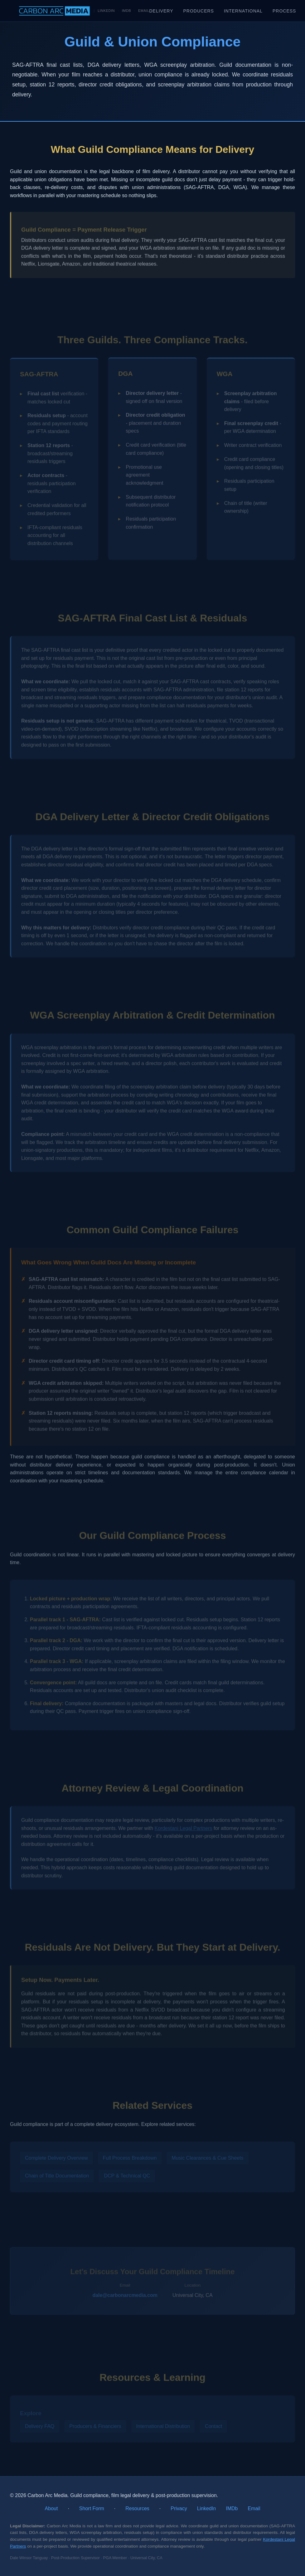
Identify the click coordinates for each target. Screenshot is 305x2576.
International (243, 10)
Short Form (91, 2508)
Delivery (161, 10)
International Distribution (163, 2426)
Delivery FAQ (39, 2426)
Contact (213, 2426)
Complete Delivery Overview (56, 2158)
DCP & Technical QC (127, 2176)
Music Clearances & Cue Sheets (207, 2158)
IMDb (126, 10)
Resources (137, 2508)
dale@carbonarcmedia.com (124, 2296)
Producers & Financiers (95, 2426)
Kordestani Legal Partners (183, 1828)
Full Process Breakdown (130, 2158)
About (51, 2508)
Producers (198, 10)
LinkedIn (106, 10)
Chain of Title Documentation (57, 2176)
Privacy (179, 2508)
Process (284, 10)
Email (143, 10)
